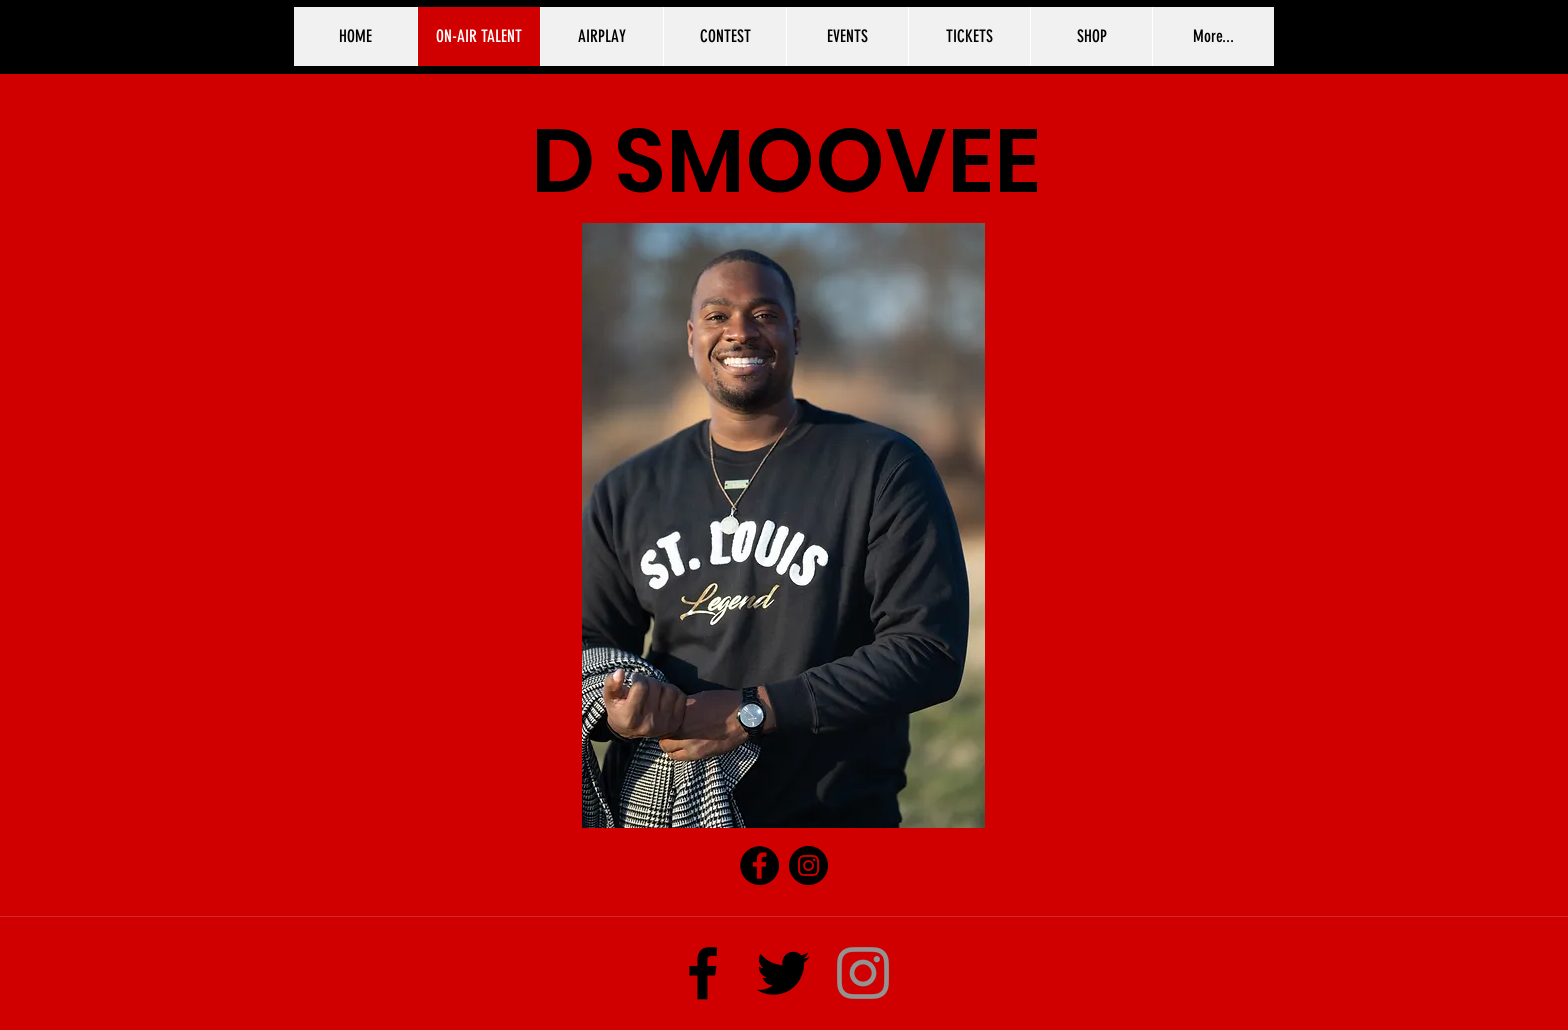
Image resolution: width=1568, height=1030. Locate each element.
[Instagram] (808, 865)
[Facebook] (759, 865)
